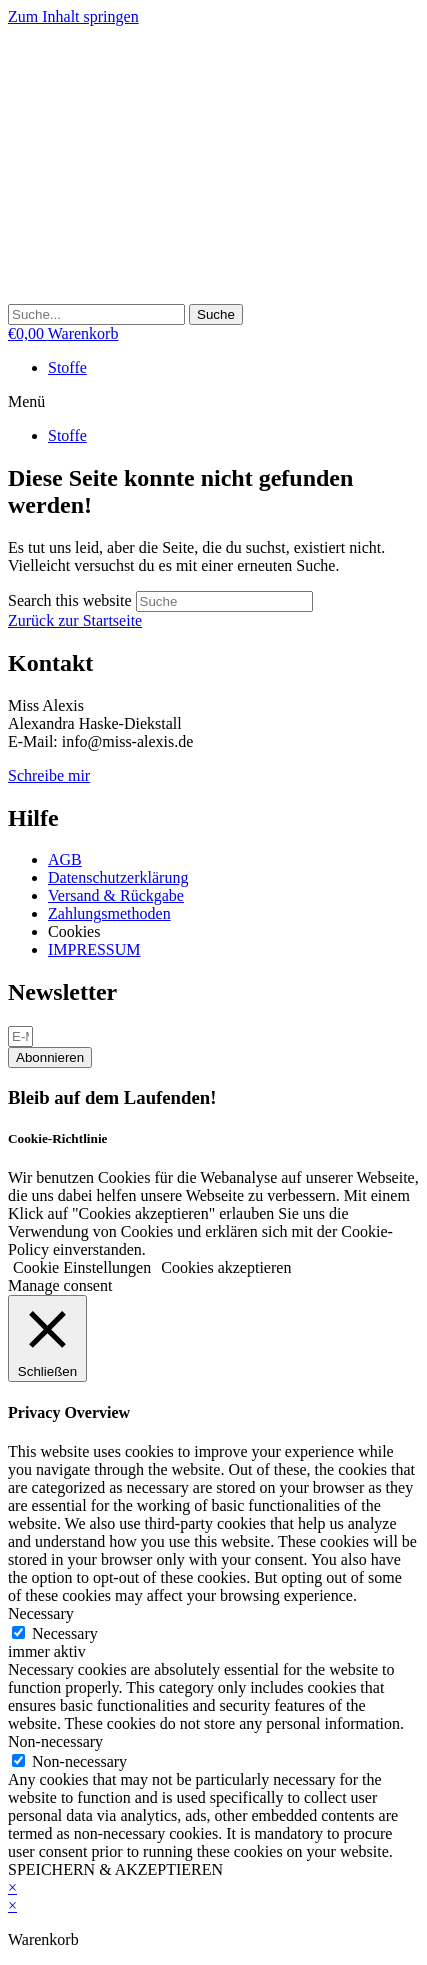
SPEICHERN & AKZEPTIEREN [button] (115, 1869)
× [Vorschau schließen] (12, 1887)
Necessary (65, 1633)
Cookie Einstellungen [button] (82, 1267)
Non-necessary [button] (55, 1741)
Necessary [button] (41, 1613)
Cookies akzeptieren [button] (226, 1267)
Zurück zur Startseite (75, 620)
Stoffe (67, 367)
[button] (213, 402)
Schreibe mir (49, 775)
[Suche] (216, 314)
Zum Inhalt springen (73, 16)
